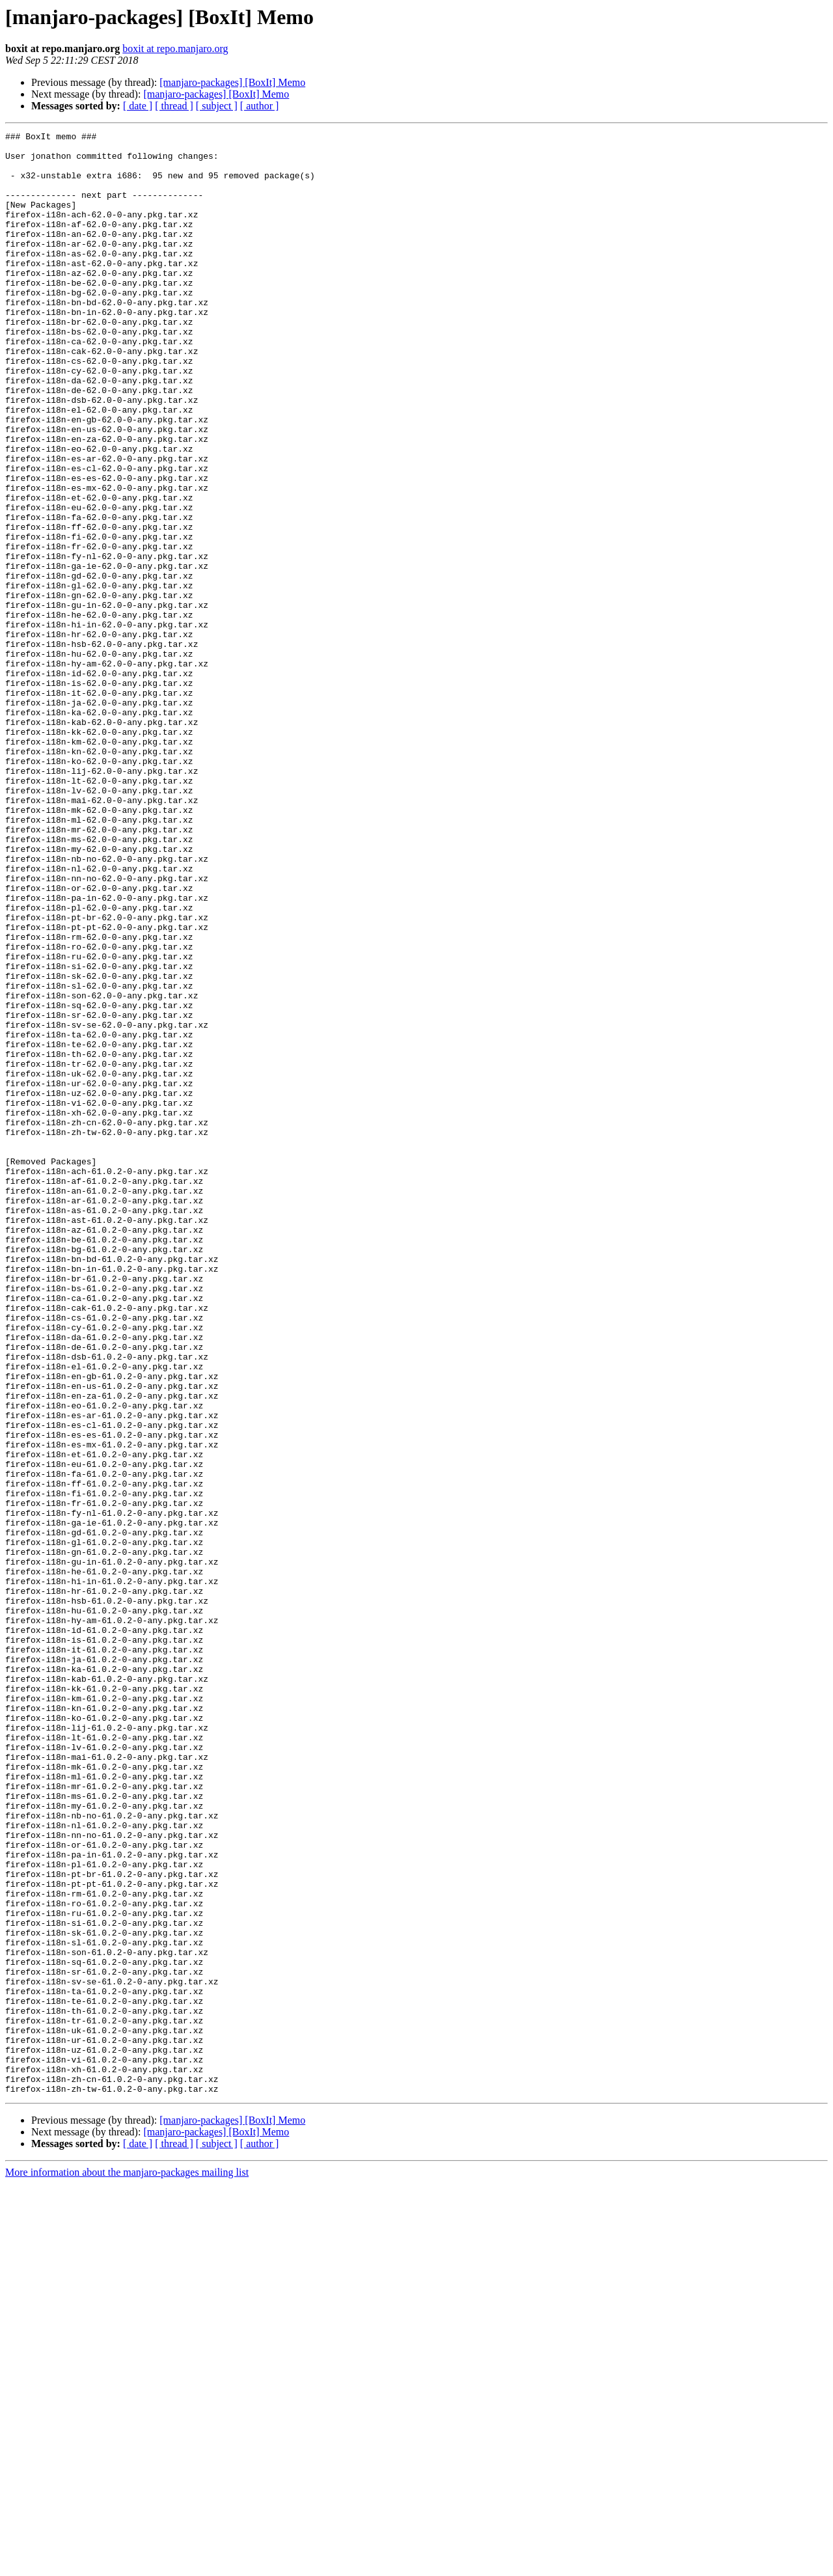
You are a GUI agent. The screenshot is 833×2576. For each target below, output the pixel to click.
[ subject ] (217, 105)
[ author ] (259, 105)
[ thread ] (174, 105)
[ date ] (137, 105)
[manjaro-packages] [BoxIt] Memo (232, 82)
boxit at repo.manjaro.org (175, 48)
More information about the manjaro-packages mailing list (127, 2564)
